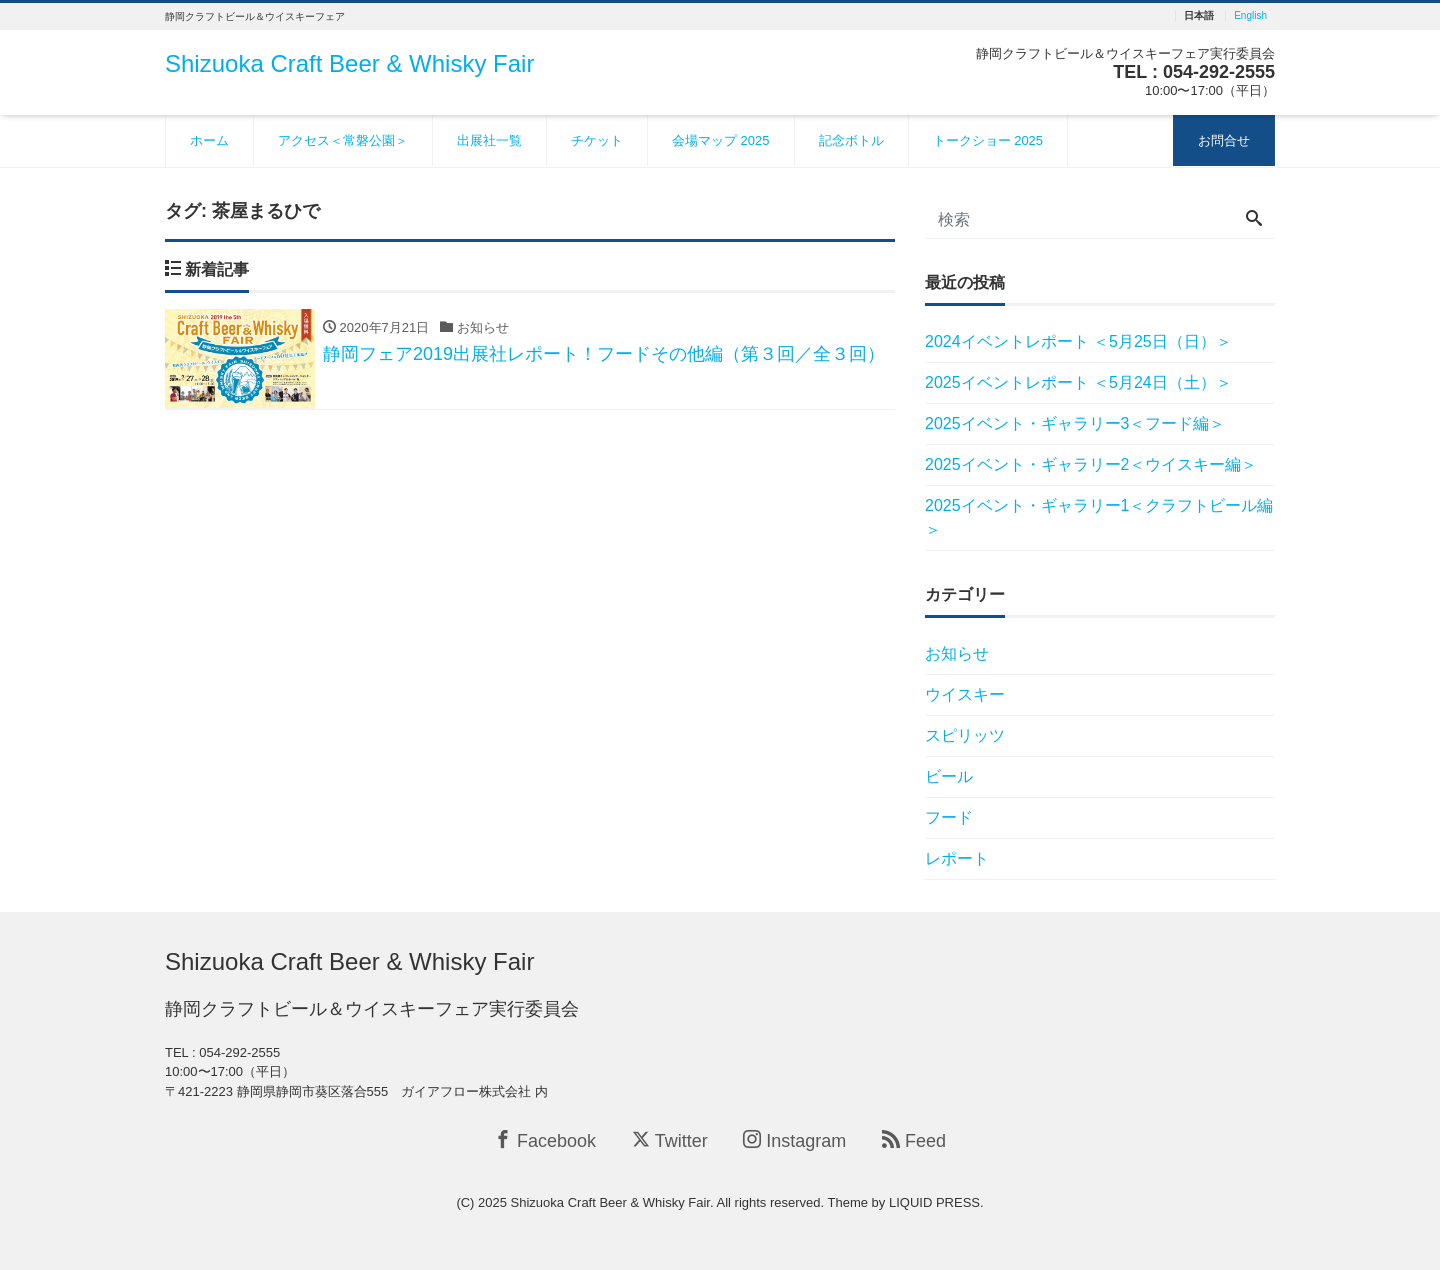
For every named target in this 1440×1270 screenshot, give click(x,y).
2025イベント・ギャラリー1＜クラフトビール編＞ (1099, 517)
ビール (949, 776)
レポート (957, 858)
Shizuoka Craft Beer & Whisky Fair (349, 63)
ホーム (209, 140)
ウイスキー (965, 694)
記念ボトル (851, 140)
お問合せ (1224, 140)
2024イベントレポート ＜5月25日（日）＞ (1078, 341)
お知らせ (957, 653)
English (1250, 16)
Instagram (794, 1140)
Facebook (545, 1140)
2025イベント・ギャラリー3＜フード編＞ (1075, 423)
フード (949, 817)
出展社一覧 (489, 140)
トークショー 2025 (988, 140)
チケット (597, 140)
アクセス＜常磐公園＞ (343, 140)
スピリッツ (965, 735)
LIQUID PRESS (934, 1202)
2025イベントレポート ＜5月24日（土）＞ (1078, 382)
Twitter (670, 1140)
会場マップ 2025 (721, 140)
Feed (914, 1140)
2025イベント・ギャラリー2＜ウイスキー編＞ (1091, 464)
